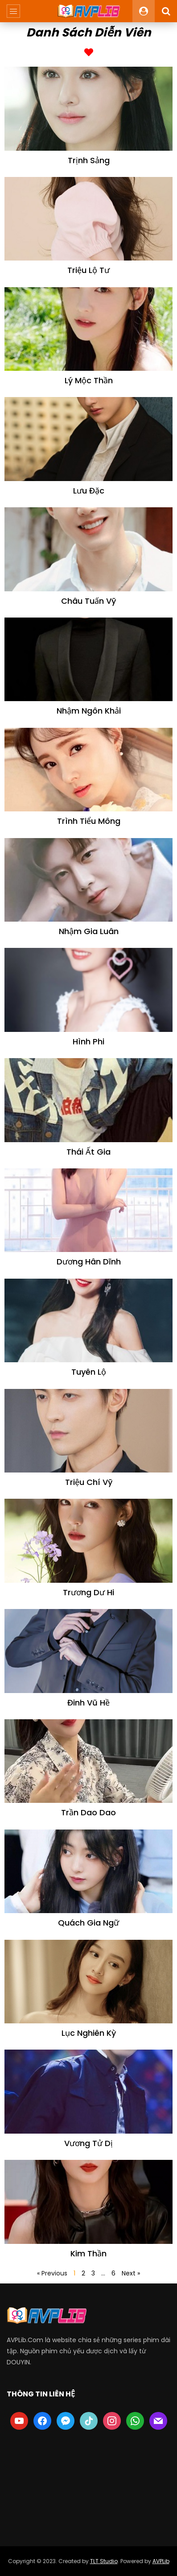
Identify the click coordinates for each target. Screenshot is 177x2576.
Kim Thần (88, 2253)
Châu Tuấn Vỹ (88, 600)
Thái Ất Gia (88, 1151)
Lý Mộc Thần (89, 380)
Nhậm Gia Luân (89, 931)
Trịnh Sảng (89, 160)
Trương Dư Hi (88, 1592)
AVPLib (160, 2561)
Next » (131, 2273)
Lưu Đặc (88, 490)
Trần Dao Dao (88, 1812)
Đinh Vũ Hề (88, 1702)
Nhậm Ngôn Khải (89, 710)
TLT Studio (104, 2561)
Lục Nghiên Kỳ (89, 2032)
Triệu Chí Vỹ (88, 1482)
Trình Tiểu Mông (88, 821)
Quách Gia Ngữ (88, 1922)
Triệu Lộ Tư (88, 270)
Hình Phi (88, 1041)
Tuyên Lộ (88, 1371)
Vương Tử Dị (88, 2143)
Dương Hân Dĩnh (89, 1261)
